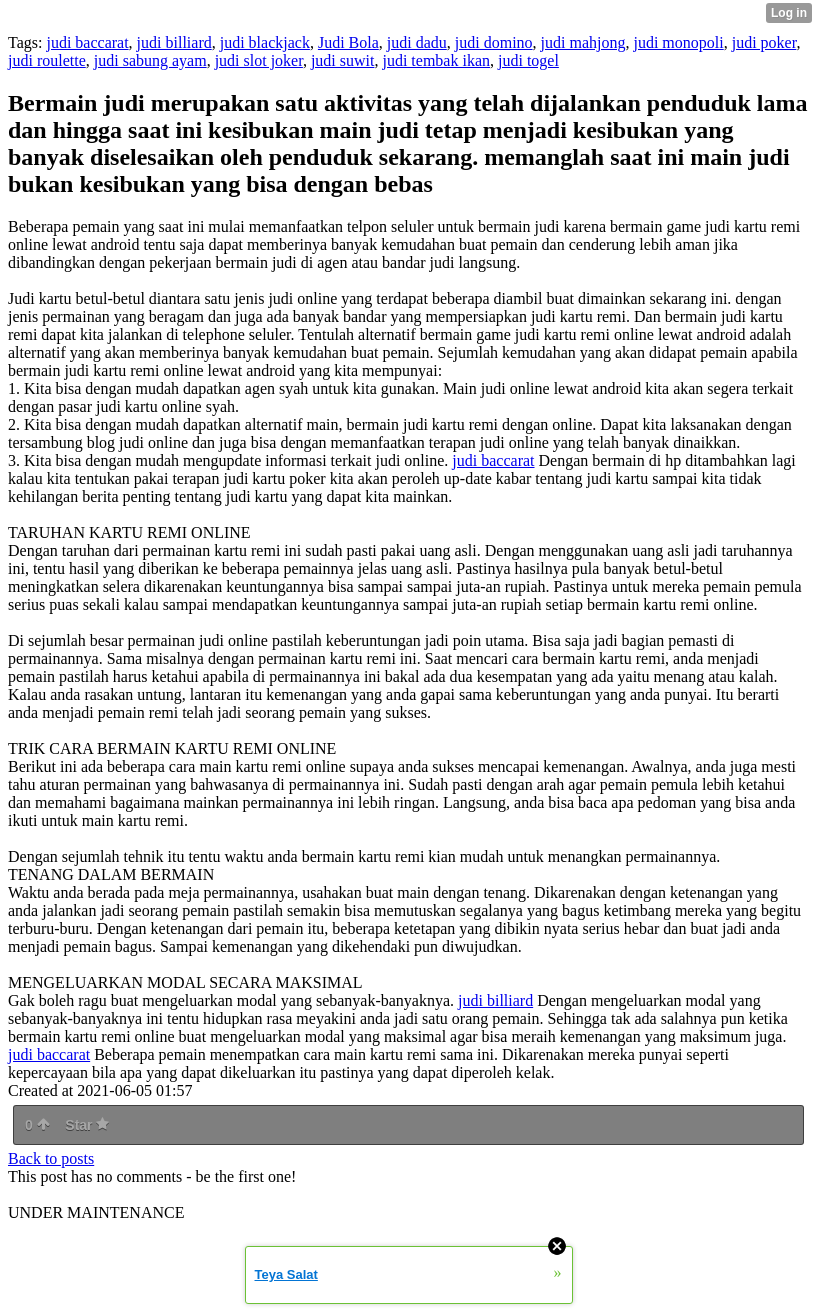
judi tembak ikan (436, 60)
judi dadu (417, 42)
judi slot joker (259, 60)
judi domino (494, 42)
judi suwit (343, 60)
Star (87, 1125)
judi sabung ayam (150, 60)
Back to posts (51, 1158)
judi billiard (174, 42)
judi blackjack (265, 42)
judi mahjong (583, 42)
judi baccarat (87, 42)
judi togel (528, 60)
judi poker (764, 42)
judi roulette (47, 60)
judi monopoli (678, 42)
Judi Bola (348, 42)
